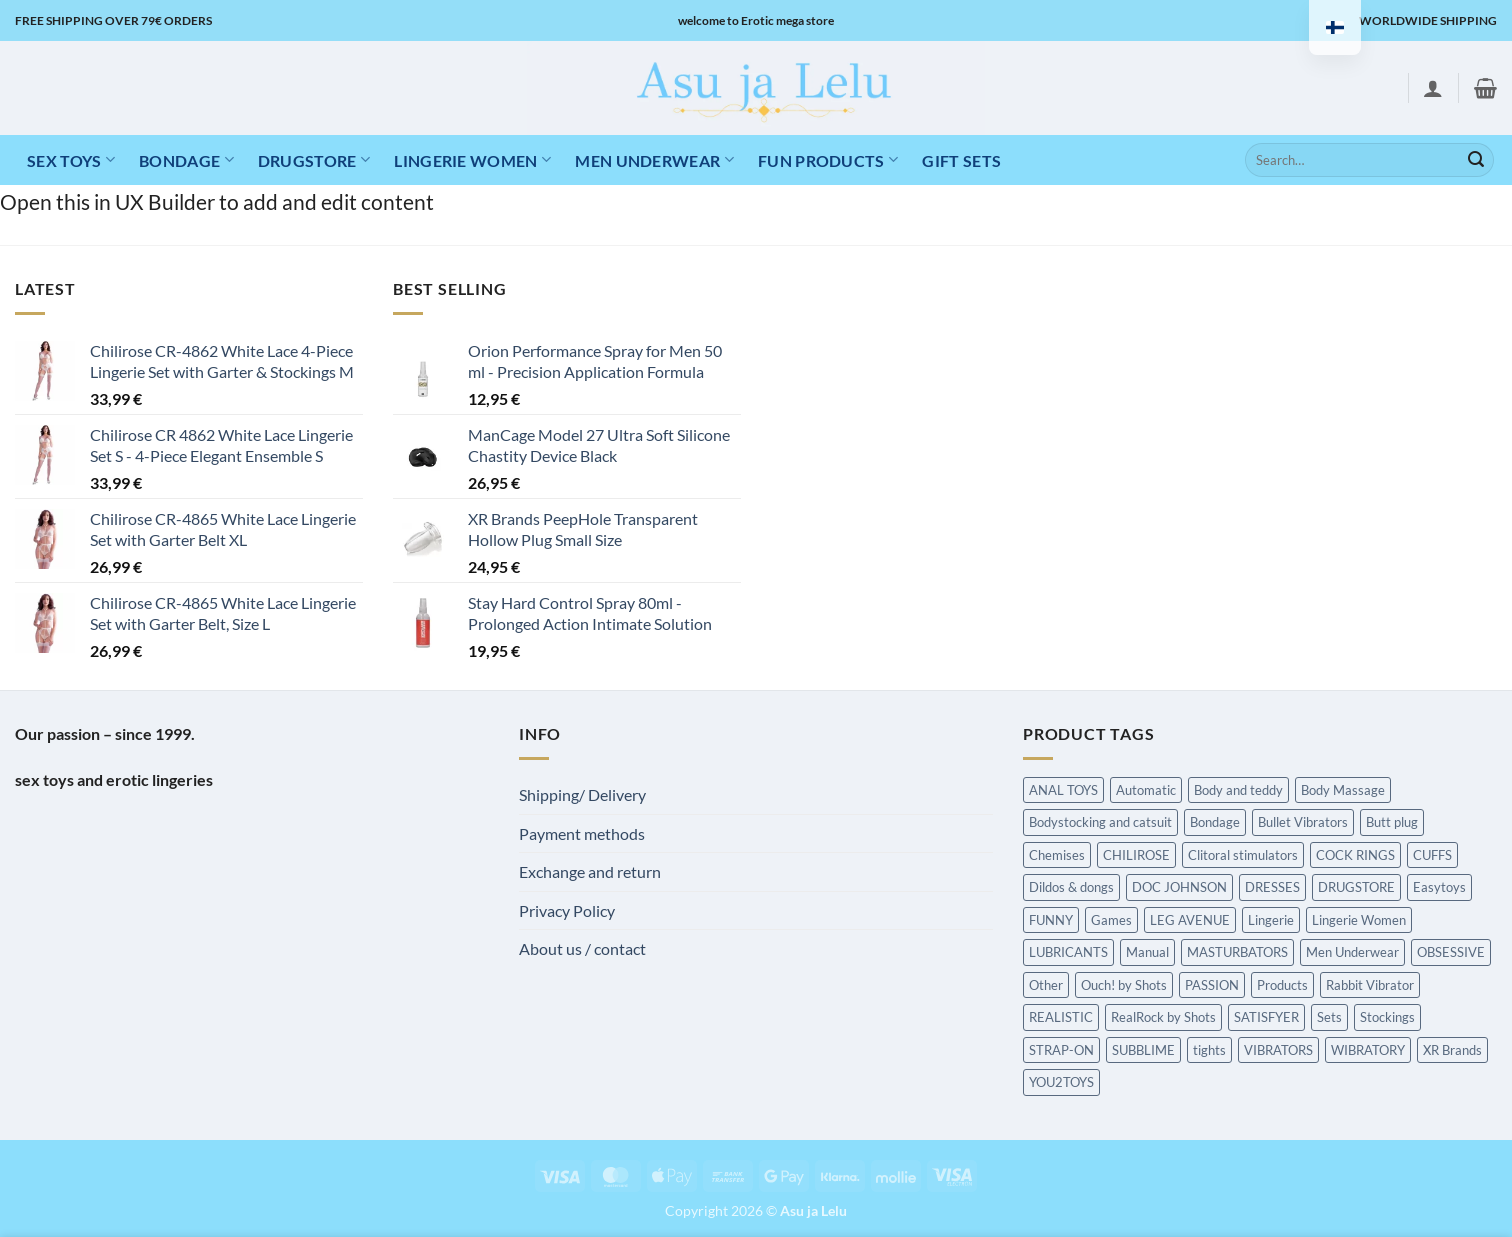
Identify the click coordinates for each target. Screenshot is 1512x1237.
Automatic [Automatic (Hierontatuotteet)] (1146, 790)
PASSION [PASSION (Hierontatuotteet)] (1212, 985)
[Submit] (1476, 160)
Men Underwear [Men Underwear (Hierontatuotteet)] (1352, 952)
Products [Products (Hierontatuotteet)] (1282, 985)
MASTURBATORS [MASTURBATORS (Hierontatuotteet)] (1237, 952)
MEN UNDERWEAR (654, 159)
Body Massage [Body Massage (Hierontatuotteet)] (1343, 790)
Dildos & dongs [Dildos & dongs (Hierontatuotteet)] (1071, 887)
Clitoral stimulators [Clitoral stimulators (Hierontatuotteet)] (1243, 855)
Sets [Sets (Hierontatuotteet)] (1329, 1017)
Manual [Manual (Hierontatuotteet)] (1147, 952)
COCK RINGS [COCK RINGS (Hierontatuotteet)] (1355, 855)
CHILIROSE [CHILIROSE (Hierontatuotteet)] (1136, 855)
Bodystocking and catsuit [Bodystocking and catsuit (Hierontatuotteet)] (1100, 822)
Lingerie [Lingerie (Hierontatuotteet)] (1271, 920)
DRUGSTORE (314, 159)
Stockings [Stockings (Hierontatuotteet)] (1387, 1017)
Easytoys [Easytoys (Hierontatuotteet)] (1439, 887)
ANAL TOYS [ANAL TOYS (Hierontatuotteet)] (1063, 790)
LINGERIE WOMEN (472, 159)
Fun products (828, 159)
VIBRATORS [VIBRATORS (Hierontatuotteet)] (1278, 1050)
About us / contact (582, 948)
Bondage (186, 159)
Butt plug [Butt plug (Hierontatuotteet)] (1392, 822)
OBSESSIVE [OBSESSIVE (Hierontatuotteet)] (1451, 952)
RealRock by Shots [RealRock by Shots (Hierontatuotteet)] (1163, 1017)
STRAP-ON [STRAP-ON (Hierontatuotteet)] (1061, 1050)
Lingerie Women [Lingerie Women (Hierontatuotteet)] (1359, 920)
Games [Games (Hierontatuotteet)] (1111, 920)
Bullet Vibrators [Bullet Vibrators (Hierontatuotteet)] (1303, 822)
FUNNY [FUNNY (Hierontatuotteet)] (1051, 920)
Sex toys (71, 159)
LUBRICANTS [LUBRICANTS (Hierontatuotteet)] (1068, 952)
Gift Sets (961, 160)
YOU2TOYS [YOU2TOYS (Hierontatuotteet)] (1061, 1082)
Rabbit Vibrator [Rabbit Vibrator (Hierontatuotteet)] (1370, 985)
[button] (1433, 88)
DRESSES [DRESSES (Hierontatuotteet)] (1272, 887)
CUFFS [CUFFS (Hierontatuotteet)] (1432, 855)
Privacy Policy (567, 910)
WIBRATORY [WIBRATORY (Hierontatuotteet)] (1368, 1050)
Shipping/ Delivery (582, 794)
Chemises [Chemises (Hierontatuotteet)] (1057, 855)
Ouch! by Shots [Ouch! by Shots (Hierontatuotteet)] (1124, 985)
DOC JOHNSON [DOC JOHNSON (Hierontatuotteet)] (1179, 887)
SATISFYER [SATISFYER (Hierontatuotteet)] (1266, 1017)
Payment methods (582, 833)
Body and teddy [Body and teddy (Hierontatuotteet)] (1238, 790)
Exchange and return (590, 871)
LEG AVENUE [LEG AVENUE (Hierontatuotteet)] (1190, 920)
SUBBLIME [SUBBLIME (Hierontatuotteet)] (1143, 1050)
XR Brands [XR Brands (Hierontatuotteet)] (1452, 1050)
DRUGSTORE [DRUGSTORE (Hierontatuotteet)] (1356, 887)
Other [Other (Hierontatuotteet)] (1046, 985)
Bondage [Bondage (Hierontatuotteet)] (1215, 822)
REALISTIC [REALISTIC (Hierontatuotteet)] (1061, 1017)
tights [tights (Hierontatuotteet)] (1209, 1050)
